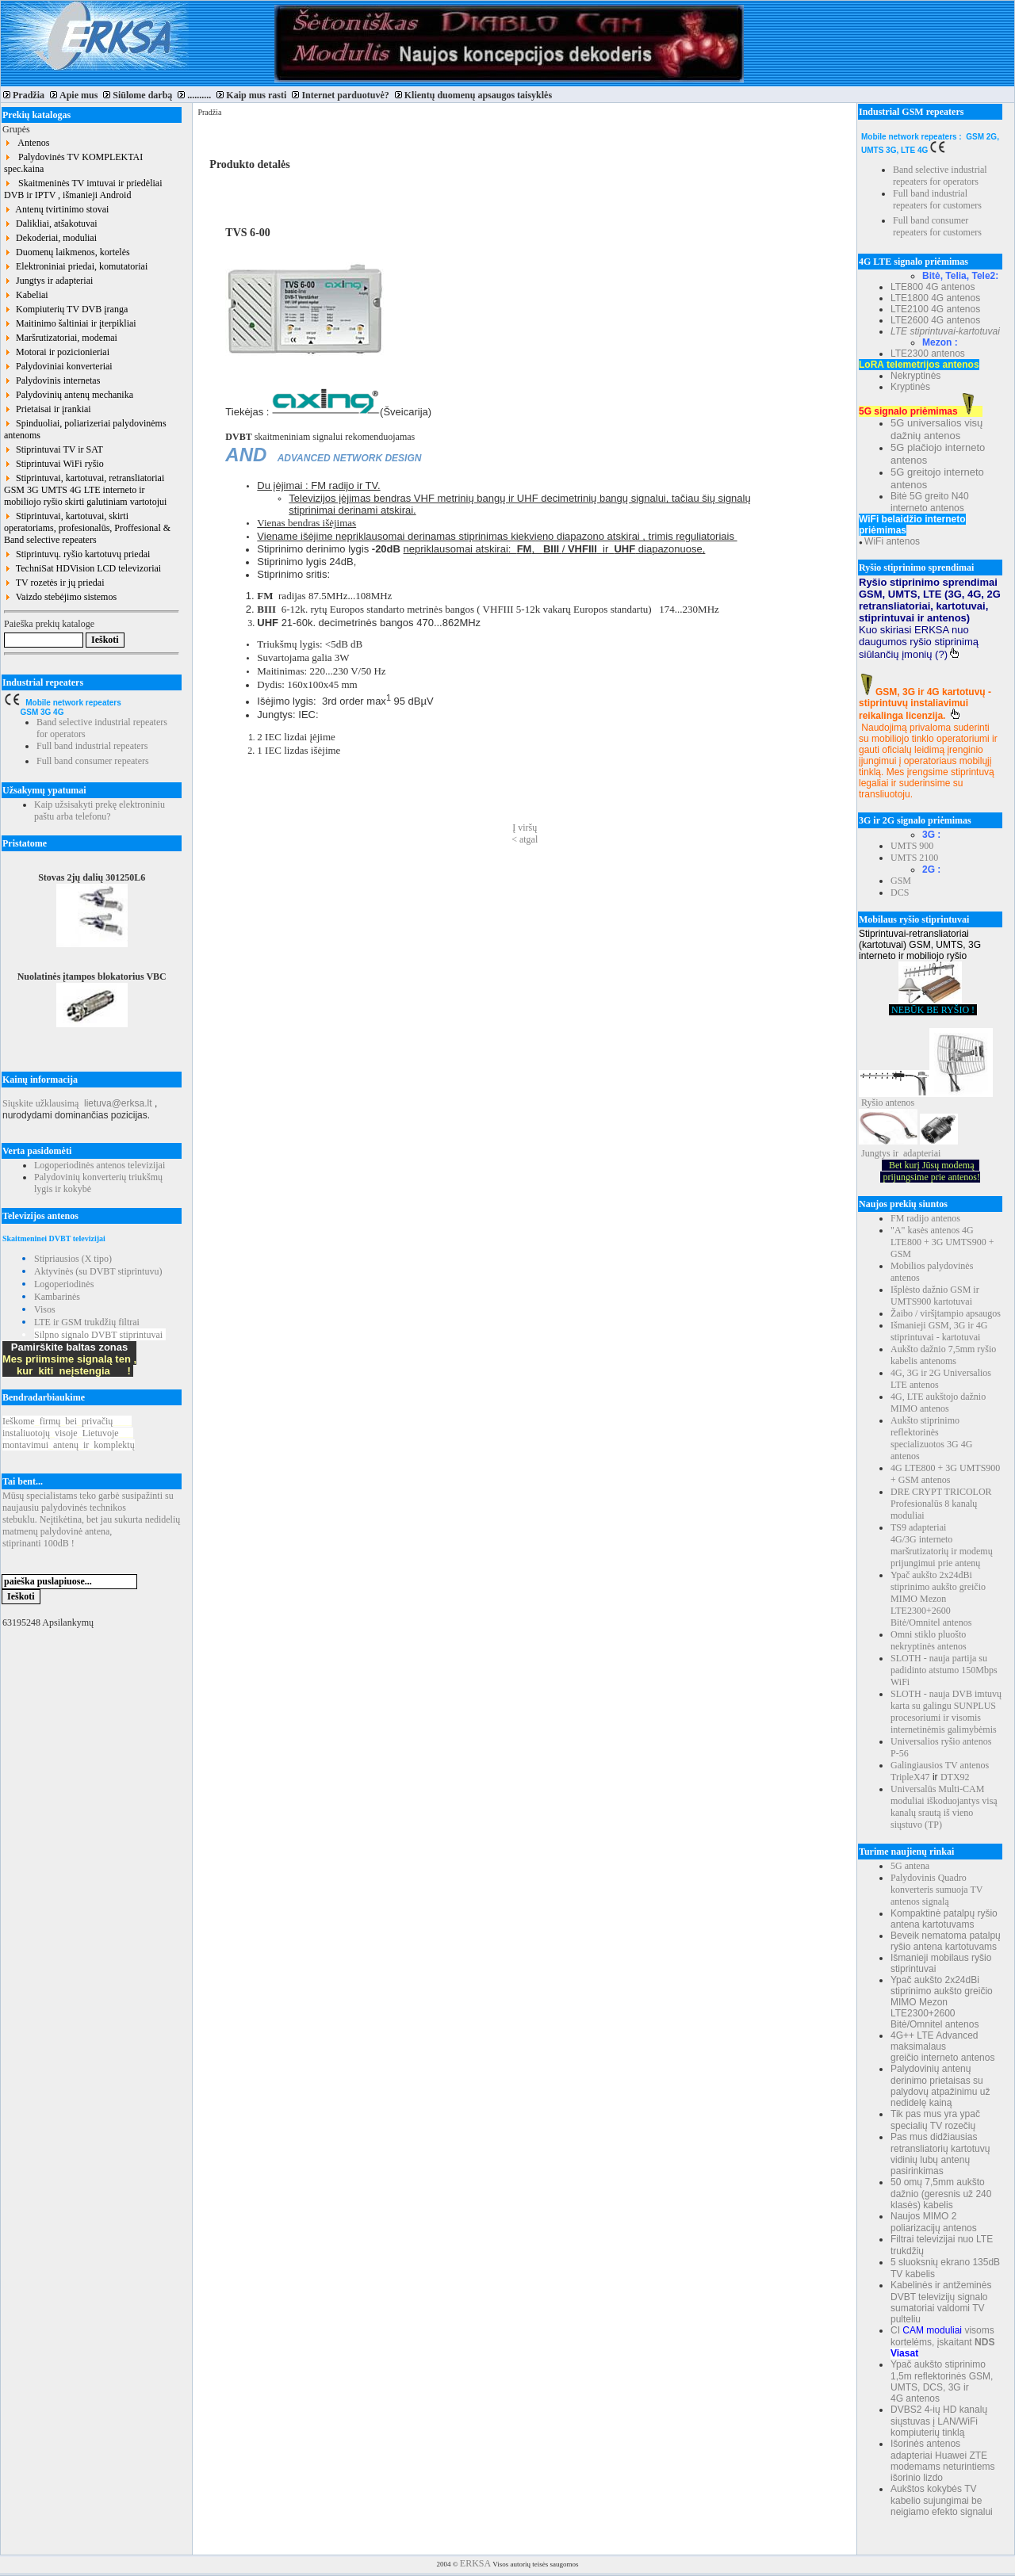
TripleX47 (910, 1777)
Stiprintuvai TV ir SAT (53, 449)
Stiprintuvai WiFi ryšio (54, 463)
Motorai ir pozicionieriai (56, 351)
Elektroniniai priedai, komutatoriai (75, 266)
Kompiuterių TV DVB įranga (66, 309)
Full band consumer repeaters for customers (937, 226)
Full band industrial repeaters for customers (937, 199)
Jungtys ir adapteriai (48, 280)
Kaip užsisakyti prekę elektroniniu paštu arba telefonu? (99, 810)
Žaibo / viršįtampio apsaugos (946, 1313)
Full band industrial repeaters (91, 745)
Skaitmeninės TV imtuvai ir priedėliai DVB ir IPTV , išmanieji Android (83, 189)
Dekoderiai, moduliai (50, 237)
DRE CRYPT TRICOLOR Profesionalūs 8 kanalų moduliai (941, 1503)
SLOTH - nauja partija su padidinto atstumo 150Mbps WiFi (944, 1670)
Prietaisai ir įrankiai (47, 409)
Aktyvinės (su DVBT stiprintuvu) (98, 1271)
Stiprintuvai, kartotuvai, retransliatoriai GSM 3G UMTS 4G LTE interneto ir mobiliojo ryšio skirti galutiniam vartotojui (85, 489)
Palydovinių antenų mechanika (68, 394)
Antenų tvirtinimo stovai (56, 209)
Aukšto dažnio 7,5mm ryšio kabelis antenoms (943, 1354)
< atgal (524, 839)
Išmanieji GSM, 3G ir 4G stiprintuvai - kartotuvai (939, 1331)
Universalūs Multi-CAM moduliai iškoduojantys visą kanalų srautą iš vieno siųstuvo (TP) (944, 1806)
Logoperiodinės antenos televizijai (99, 1165)
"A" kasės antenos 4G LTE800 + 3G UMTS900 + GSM (942, 1242)
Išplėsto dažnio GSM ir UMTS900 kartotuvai (935, 1295)
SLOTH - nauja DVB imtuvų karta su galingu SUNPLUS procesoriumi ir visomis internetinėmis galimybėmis (946, 1711)
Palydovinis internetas (52, 380)
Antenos (26, 142)
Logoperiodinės (64, 1284)
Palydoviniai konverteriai (58, 366)
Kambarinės (57, 1296)
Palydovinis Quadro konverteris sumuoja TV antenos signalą (936, 1889)
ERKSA (475, 2563)
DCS (900, 892)
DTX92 (955, 1777)
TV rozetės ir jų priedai (54, 582)
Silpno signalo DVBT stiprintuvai (98, 1334)
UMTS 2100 (914, 857)
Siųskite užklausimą (40, 1103)
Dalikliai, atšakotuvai (51, 223)
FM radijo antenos (925, 1218)
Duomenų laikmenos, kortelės (67, 252)
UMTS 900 (912, 845)
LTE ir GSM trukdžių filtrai (87, 1322)
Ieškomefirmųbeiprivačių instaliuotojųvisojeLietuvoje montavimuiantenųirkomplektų (68, 1433)
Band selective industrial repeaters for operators (940, 175)
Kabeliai (26, 294)
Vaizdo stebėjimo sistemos (60, 596)
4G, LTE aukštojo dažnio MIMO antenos (938, 1402)
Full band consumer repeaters (92, 760)
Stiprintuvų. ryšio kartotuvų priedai (77, 554)
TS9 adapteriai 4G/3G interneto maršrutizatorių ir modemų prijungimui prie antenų (942, 1545)
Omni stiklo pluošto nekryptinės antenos (929, 1640)
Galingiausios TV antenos (940, 1765)
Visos (45, 1309)
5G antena (910, 1865)
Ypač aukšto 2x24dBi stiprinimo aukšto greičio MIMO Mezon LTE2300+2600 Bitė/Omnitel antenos (938, 1598)
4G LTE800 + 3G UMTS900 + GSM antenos (945, 1473)
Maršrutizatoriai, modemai (60, 337)
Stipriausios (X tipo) (73, 1258)
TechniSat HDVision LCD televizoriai (82, 568)
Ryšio (872, 1102)
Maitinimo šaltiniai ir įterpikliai (70, 323)
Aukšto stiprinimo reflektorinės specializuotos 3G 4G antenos (931, 1438)
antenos (900, 1102)
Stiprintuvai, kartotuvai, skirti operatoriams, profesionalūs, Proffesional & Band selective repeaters (87, 527)
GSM (901, 880)
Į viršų (524, 827)
